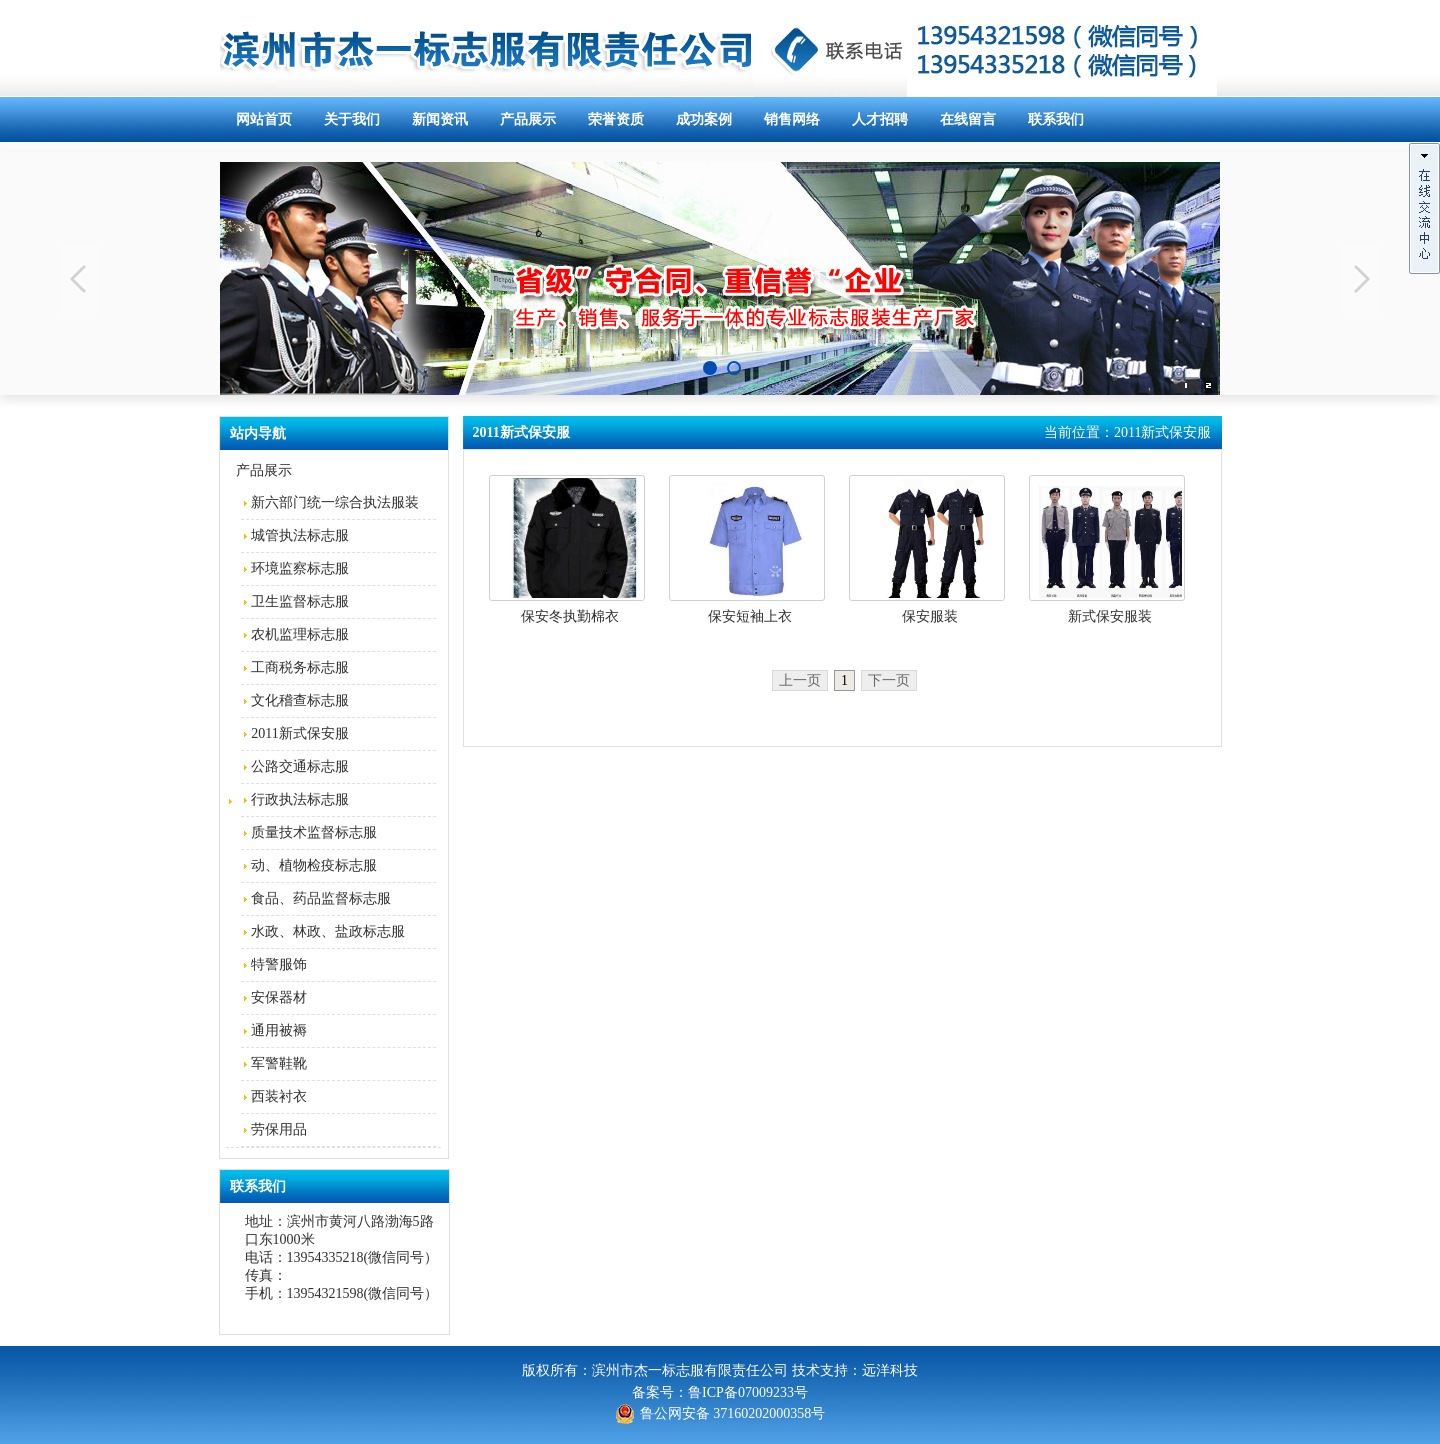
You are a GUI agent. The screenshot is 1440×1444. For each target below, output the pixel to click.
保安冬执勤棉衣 (570, 616)
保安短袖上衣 (750, 616)
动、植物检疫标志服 (314, 865)
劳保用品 (279, 1129)
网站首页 (264, 119)
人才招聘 (880, 119)
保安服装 (930, 616)
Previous (78, 279)
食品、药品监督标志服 (321, 898)
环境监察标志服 (300, 568)
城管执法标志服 (300, 535)
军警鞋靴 (279, 1063)
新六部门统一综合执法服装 (335, 502)
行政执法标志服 (300, 799)
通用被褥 (279, 1030)
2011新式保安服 (299, 733)
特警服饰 (279, 964)
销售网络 (792, 119)
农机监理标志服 (300, 634)
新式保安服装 (1110, 616)
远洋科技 (890, 1370)
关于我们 (352, 119)
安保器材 (279, 997)
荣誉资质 (616, 119)
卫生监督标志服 (300, 601)
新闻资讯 (440, 119)
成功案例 (704, 119)
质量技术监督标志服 (314, 832)
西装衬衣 (279, 1096)
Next (1362, 279)
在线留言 (968, 119)
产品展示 (528, 119)
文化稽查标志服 (300, 700)
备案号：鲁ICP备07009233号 (720, 1392)
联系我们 (1056, 119)
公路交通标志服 (300, 766)
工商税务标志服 (300, 667)
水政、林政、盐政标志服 (328, 931)
